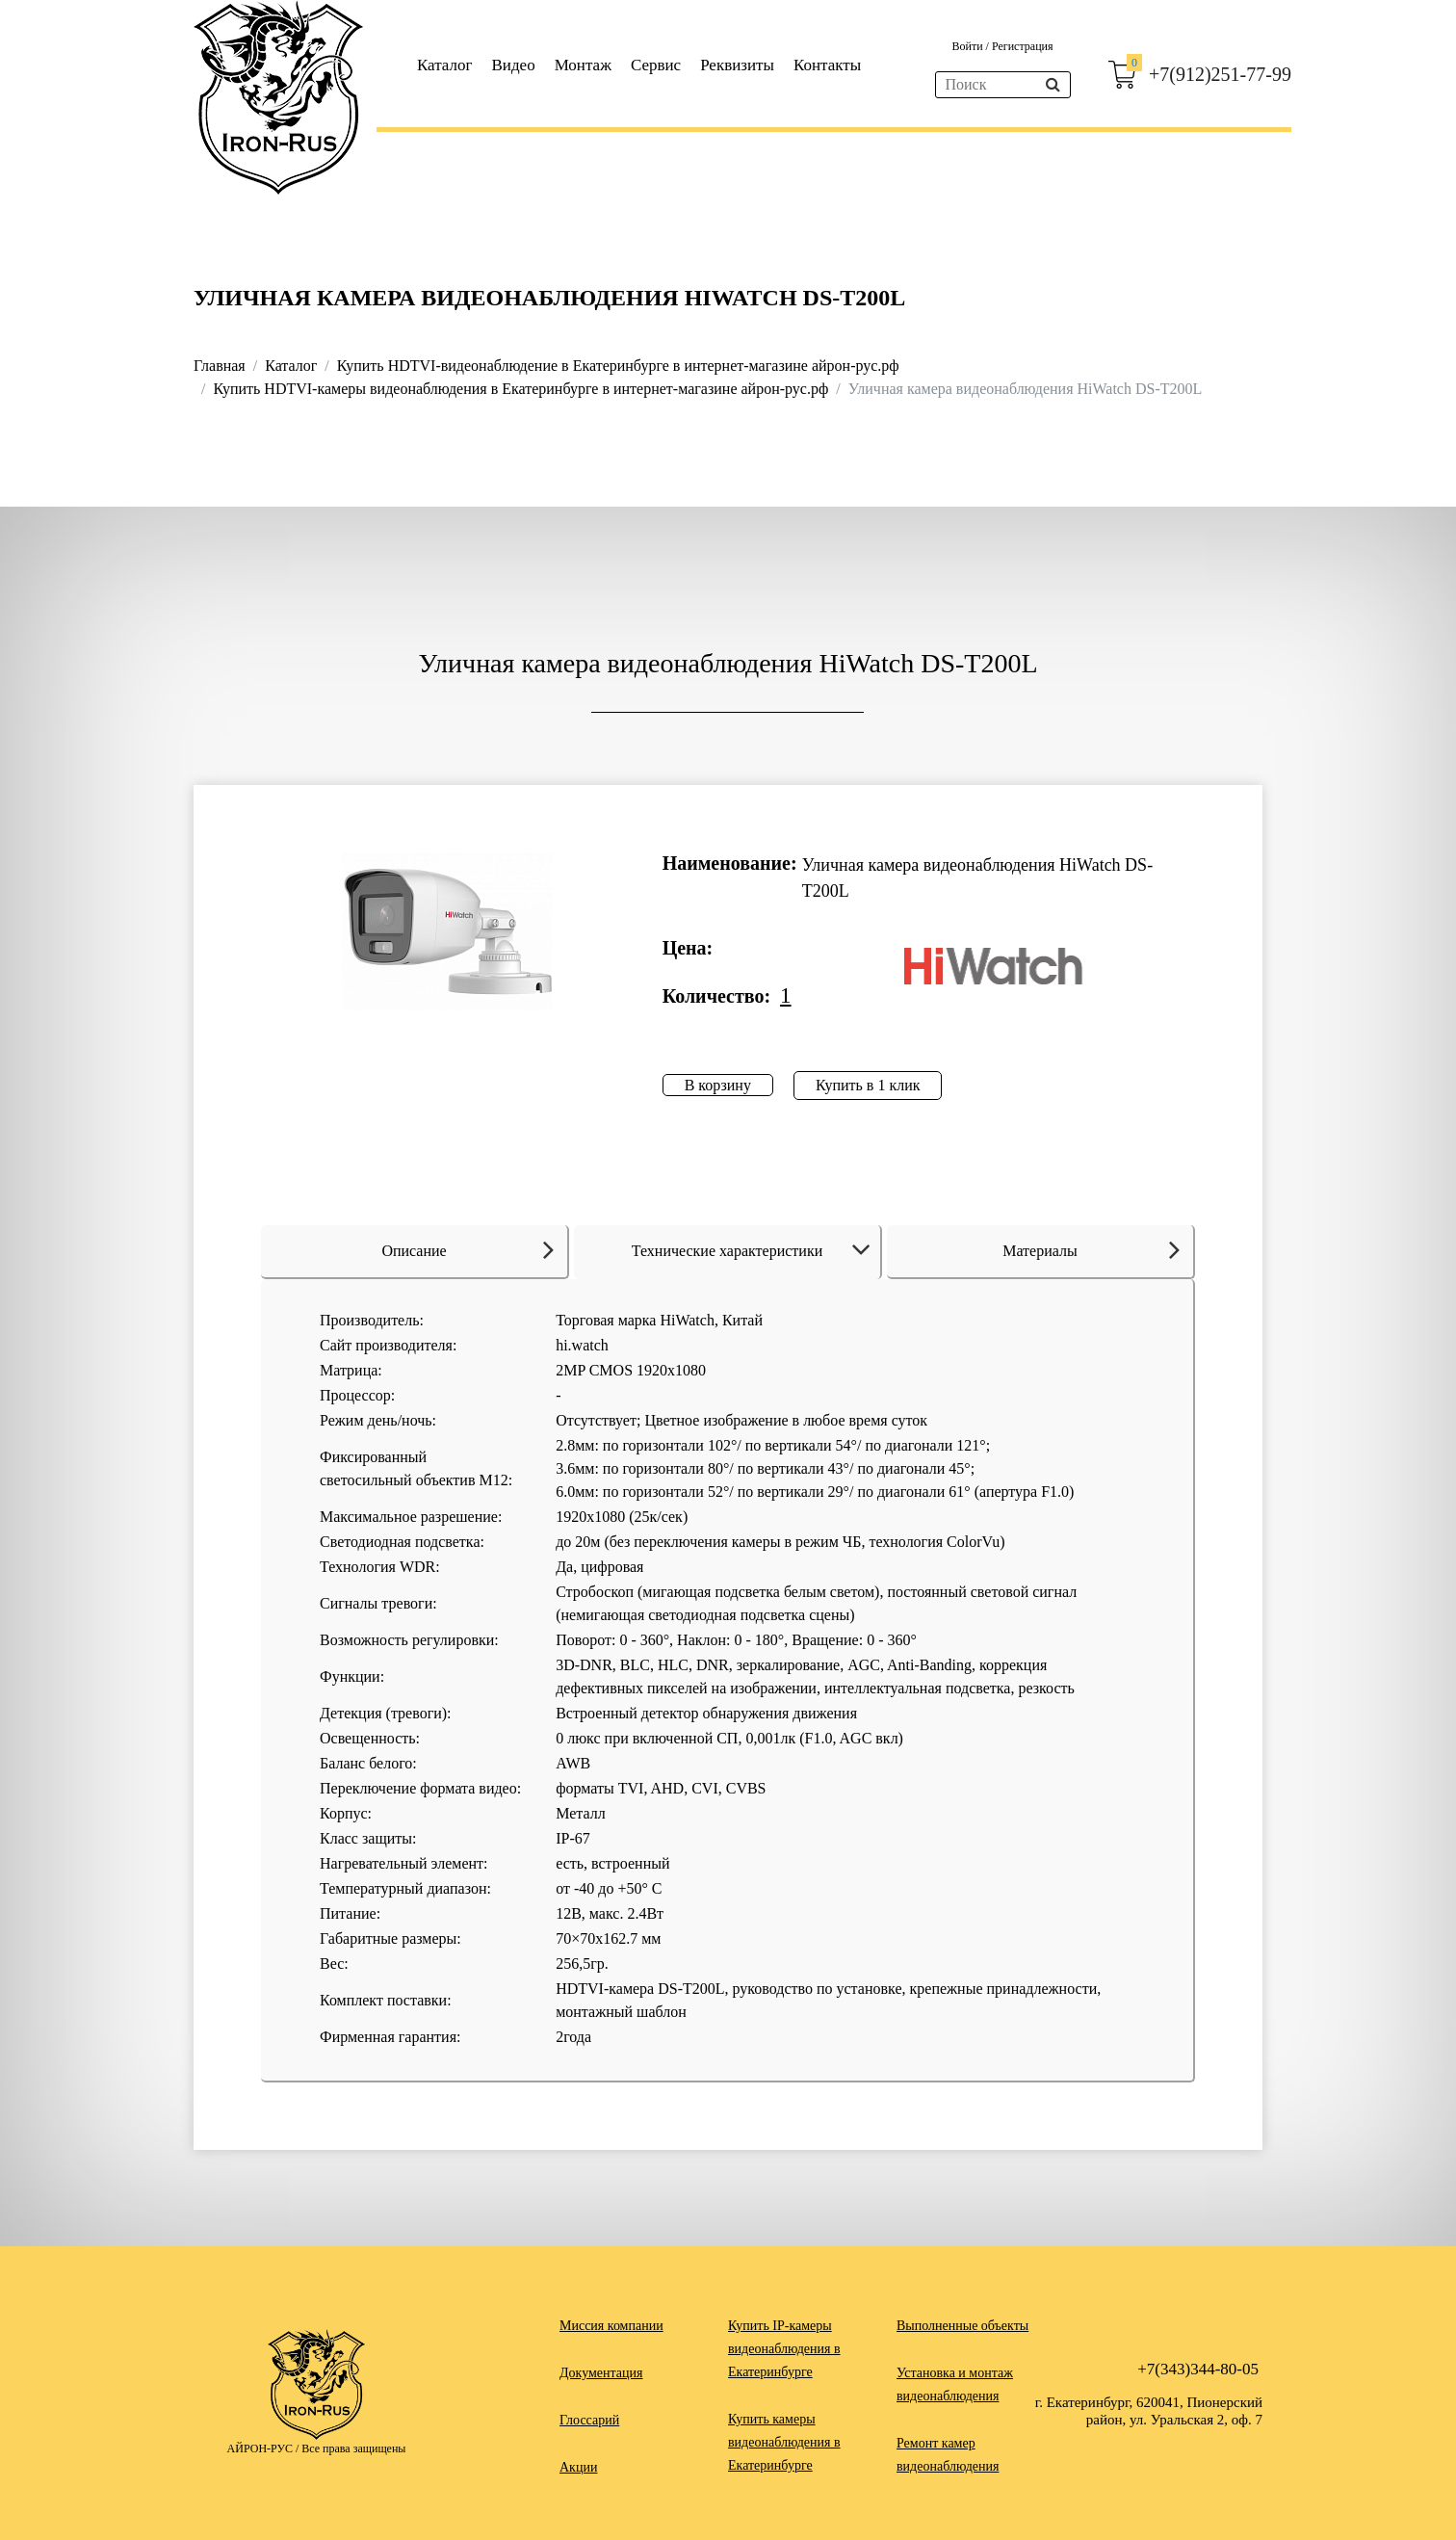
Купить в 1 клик (868, 1085)
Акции (578, 2467)
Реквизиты (737, 65)
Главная (220, 365)
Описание (467, 1249)
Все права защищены (353, 2448)
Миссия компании (611, 2325)
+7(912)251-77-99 (1220, 74)
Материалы (1091, 1249)
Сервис (656, 65)
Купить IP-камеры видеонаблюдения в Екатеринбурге (784, 2348)
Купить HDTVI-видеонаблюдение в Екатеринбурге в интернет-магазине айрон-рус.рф (618, 365)
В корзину (718, 1085)
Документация (600, 2373)
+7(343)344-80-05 (1198, 2369)
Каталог (445, 65)
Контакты (827, 65)
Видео (513, 65)
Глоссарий (589, 2420)
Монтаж (583, 65)
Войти (968, 46)
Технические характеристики (754, 1251)
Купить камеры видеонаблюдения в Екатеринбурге (784, 2442)
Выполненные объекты (962, 2325)
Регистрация (1022, 46)
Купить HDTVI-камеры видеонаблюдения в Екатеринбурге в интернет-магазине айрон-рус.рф (520, 388)
